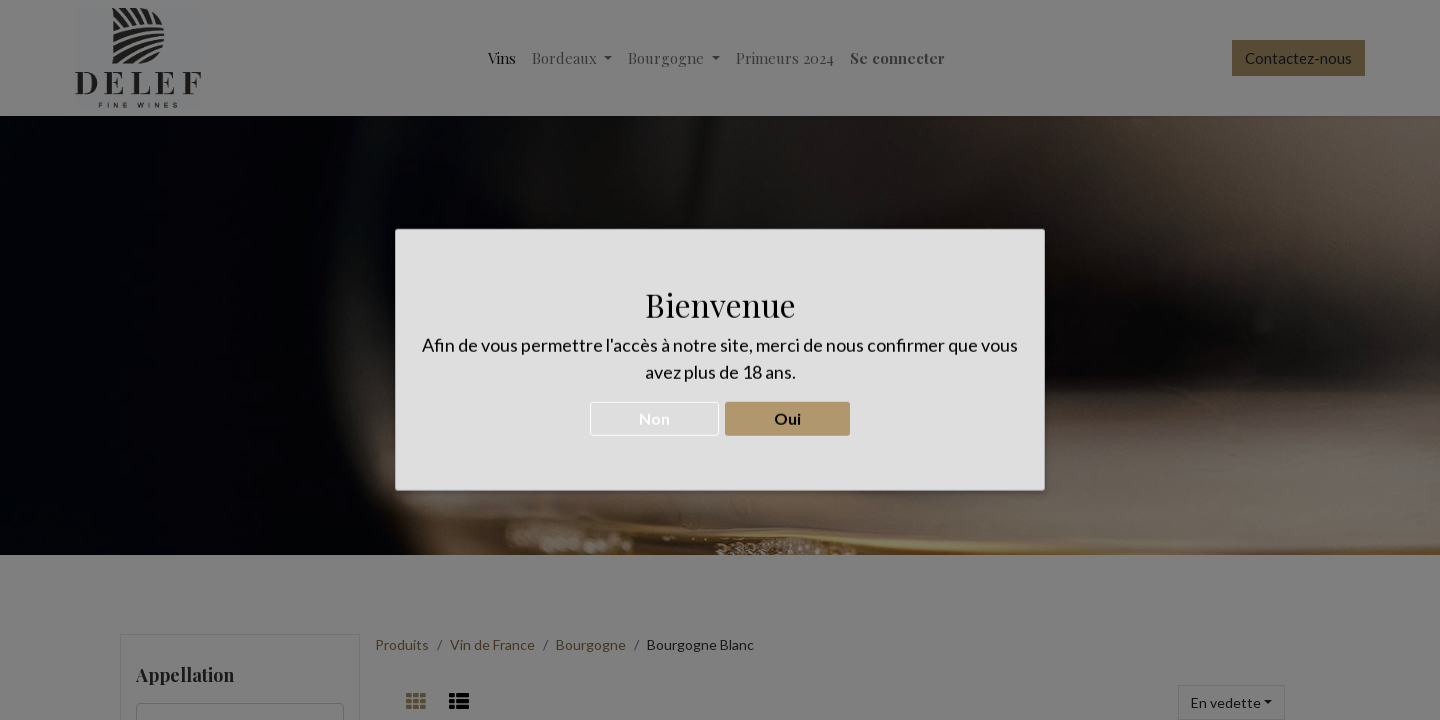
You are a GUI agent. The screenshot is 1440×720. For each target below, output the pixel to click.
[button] (1231, 702)
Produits (402, 644)
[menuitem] (502, 58)
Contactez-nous (1298, 58)
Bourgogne (591, 644)
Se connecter (897, 58)
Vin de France (492, 644)
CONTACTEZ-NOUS (720, 391)
